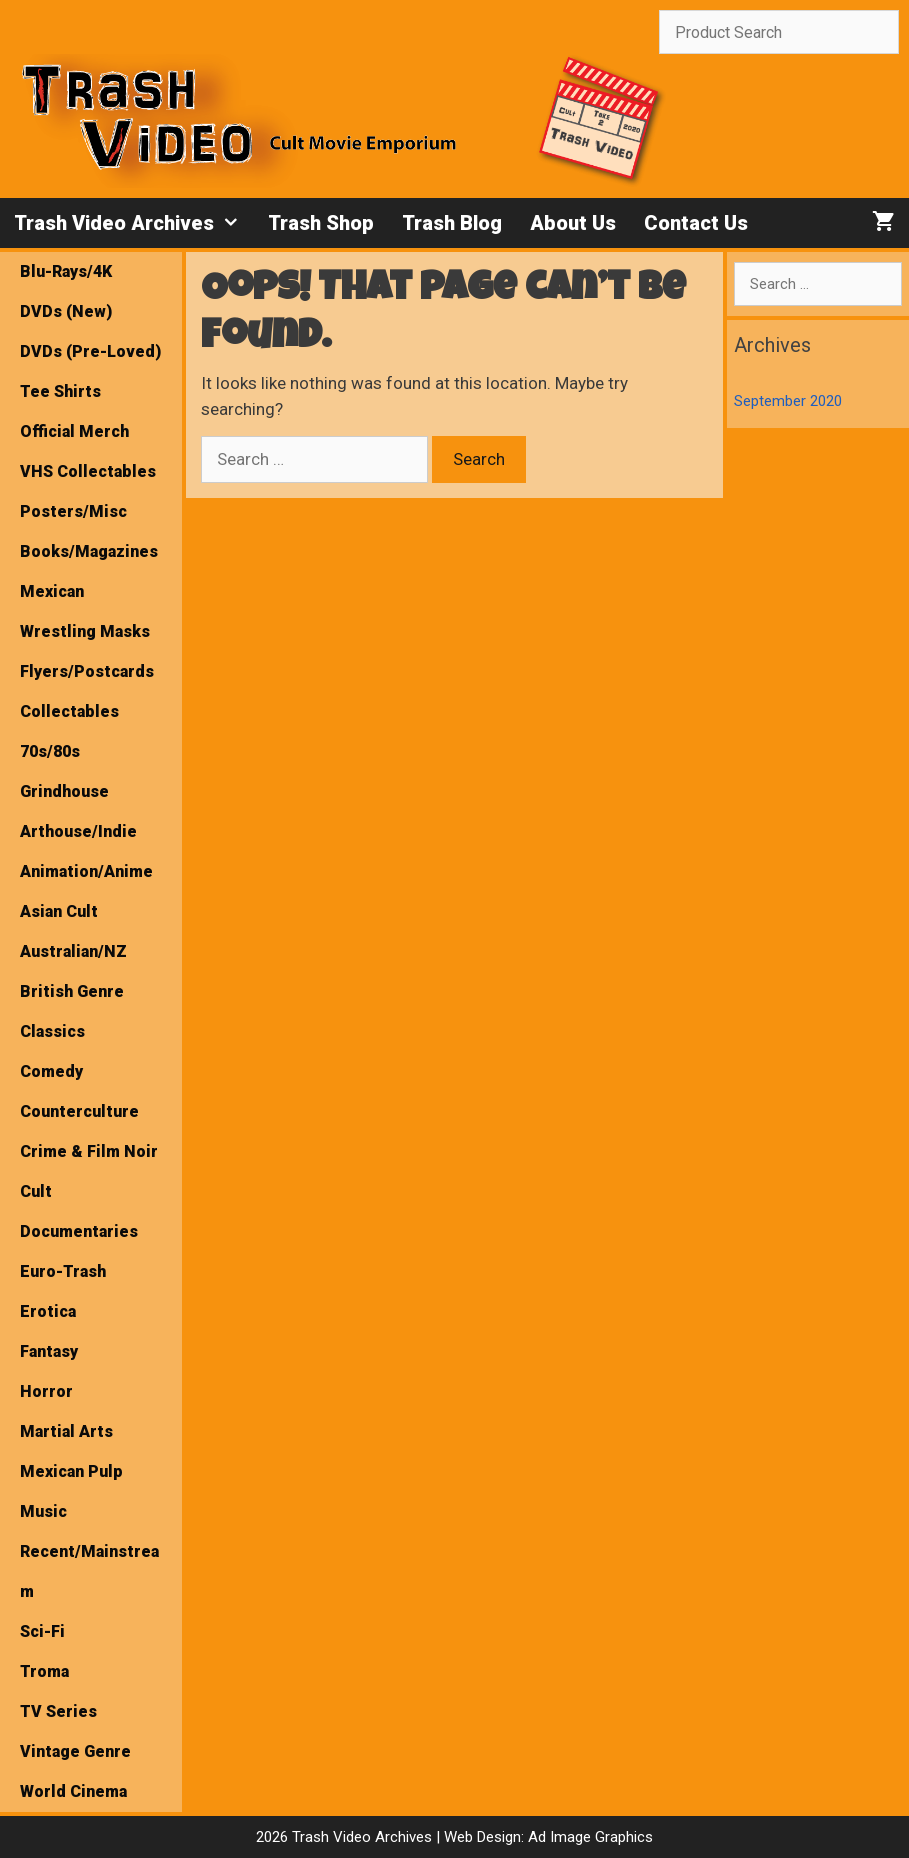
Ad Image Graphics (588, 1837)
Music (43, 1511)
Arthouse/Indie (78, 831)
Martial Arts (66, 1431)
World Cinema (73, 1791)
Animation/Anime (86, 871)
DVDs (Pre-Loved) (90, 351)
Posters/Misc (73, 511)
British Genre (72, 991)
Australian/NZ (73, 951)
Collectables (69, 711)
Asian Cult (59, 911)
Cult (36, 1191)
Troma (44, 1671)
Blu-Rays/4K (66, 271)
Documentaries (79, 1231)
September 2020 (788, 401)
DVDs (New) (66, 311)
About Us (573, 223)
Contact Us (696, 223)
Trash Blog (452, 223)
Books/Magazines (89, 551)
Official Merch (74, 431)
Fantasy (49, 1351)
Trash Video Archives (134, 223)
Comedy (51, 1071)
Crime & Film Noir (89, 1151)
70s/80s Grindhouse (64, 771)
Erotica (48, 1311)
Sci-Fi (42, 1631)
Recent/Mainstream (89, 1571)
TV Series (58, 1711)
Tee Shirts (60, 391)
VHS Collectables (88, 471)
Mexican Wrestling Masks (85, 611)
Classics (52, 1031)
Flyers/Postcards (87, 671)
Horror (46, 1391)
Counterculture (79, 1111)
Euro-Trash (63, 1271)
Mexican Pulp (71, 1471)
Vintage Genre (75, 1751)
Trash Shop (321, 223)
